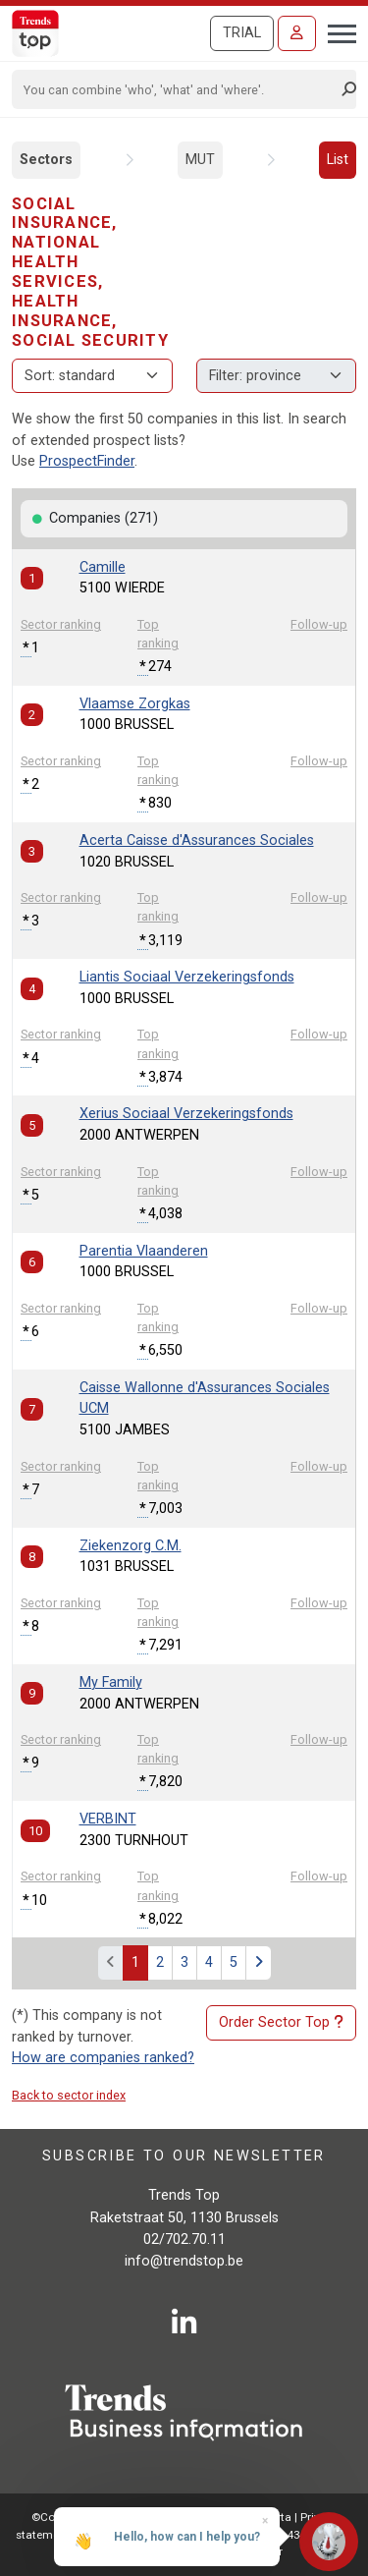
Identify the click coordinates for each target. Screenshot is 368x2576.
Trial (242, 33)
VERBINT (107, 1819)
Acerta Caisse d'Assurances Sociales (196, 840)
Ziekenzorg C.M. (130, 1546)
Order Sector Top (281, 2023)
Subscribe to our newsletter (184, 2155)
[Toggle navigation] (336, 31)
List (337, 159)
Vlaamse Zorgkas (134, 704)
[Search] (177, 89)
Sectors (46, 159)
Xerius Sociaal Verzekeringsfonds (186, 1113)
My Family (110, 1682)
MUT (200, 159)
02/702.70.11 (184, 2239)
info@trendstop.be (184, 2261)
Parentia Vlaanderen (143, 1251)
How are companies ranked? (103, 2057)
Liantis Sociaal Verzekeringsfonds (186, 977)
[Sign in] (297, 33)
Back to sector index (69, 2095)
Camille (102, 567)
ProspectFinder (86, 461)
